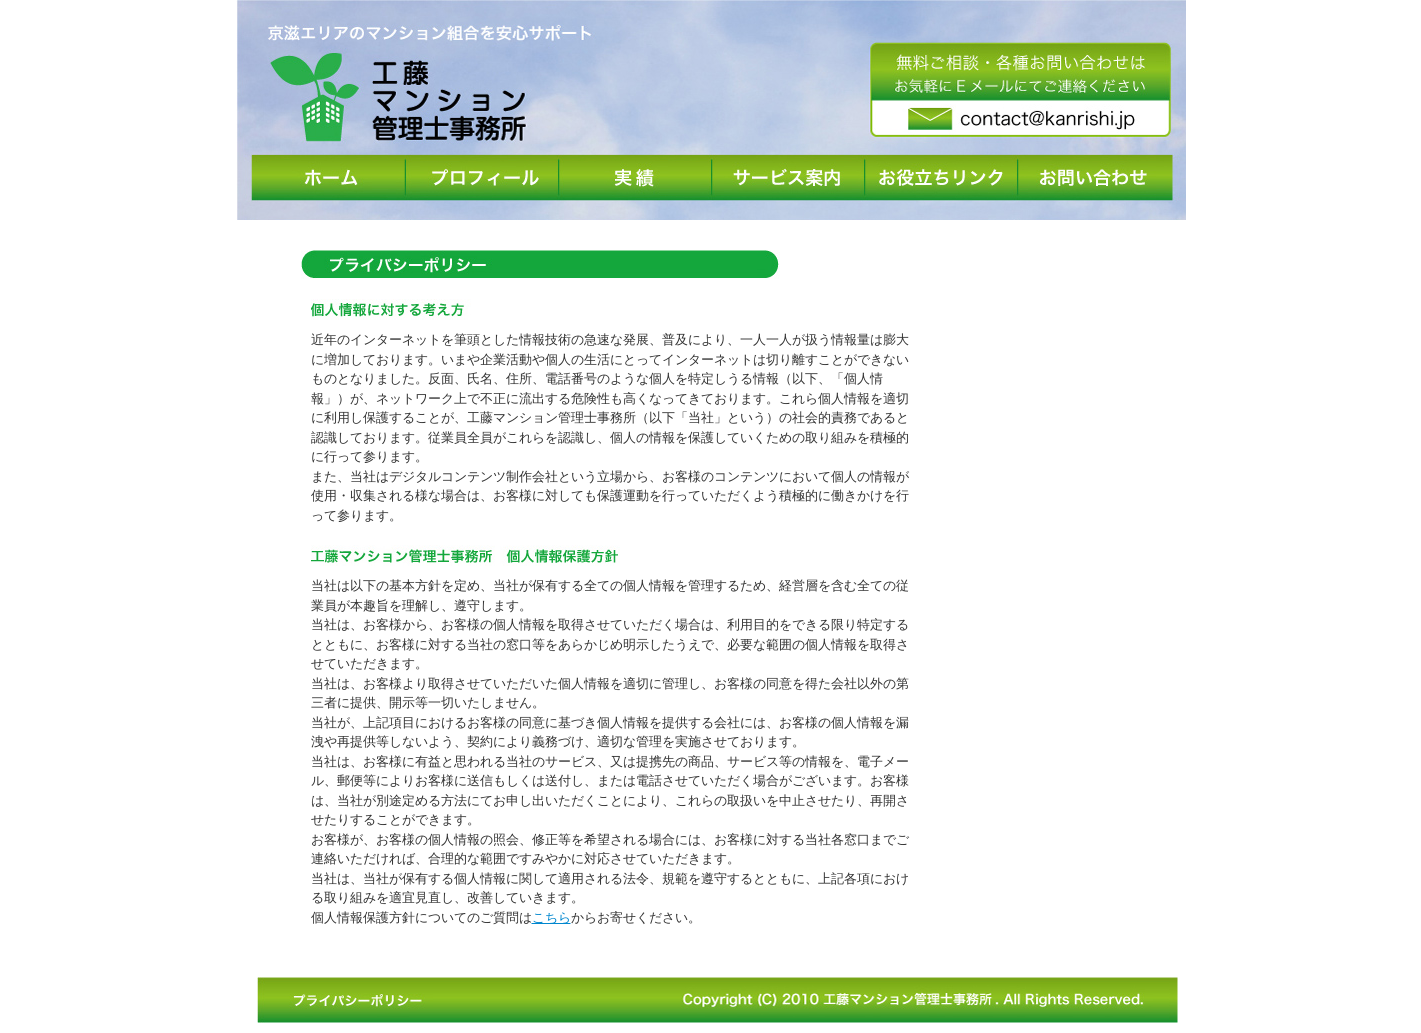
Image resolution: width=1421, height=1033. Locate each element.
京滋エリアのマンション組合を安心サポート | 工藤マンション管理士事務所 (431, 83)
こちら (551, 917)
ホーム (329, 177)
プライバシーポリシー (368, 1000)
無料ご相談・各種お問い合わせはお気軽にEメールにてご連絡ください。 (1021, 90)
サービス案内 (788, 177)
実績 (635, 177)
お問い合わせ (1095, 177)
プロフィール (482, 177)
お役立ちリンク (941, 177)
